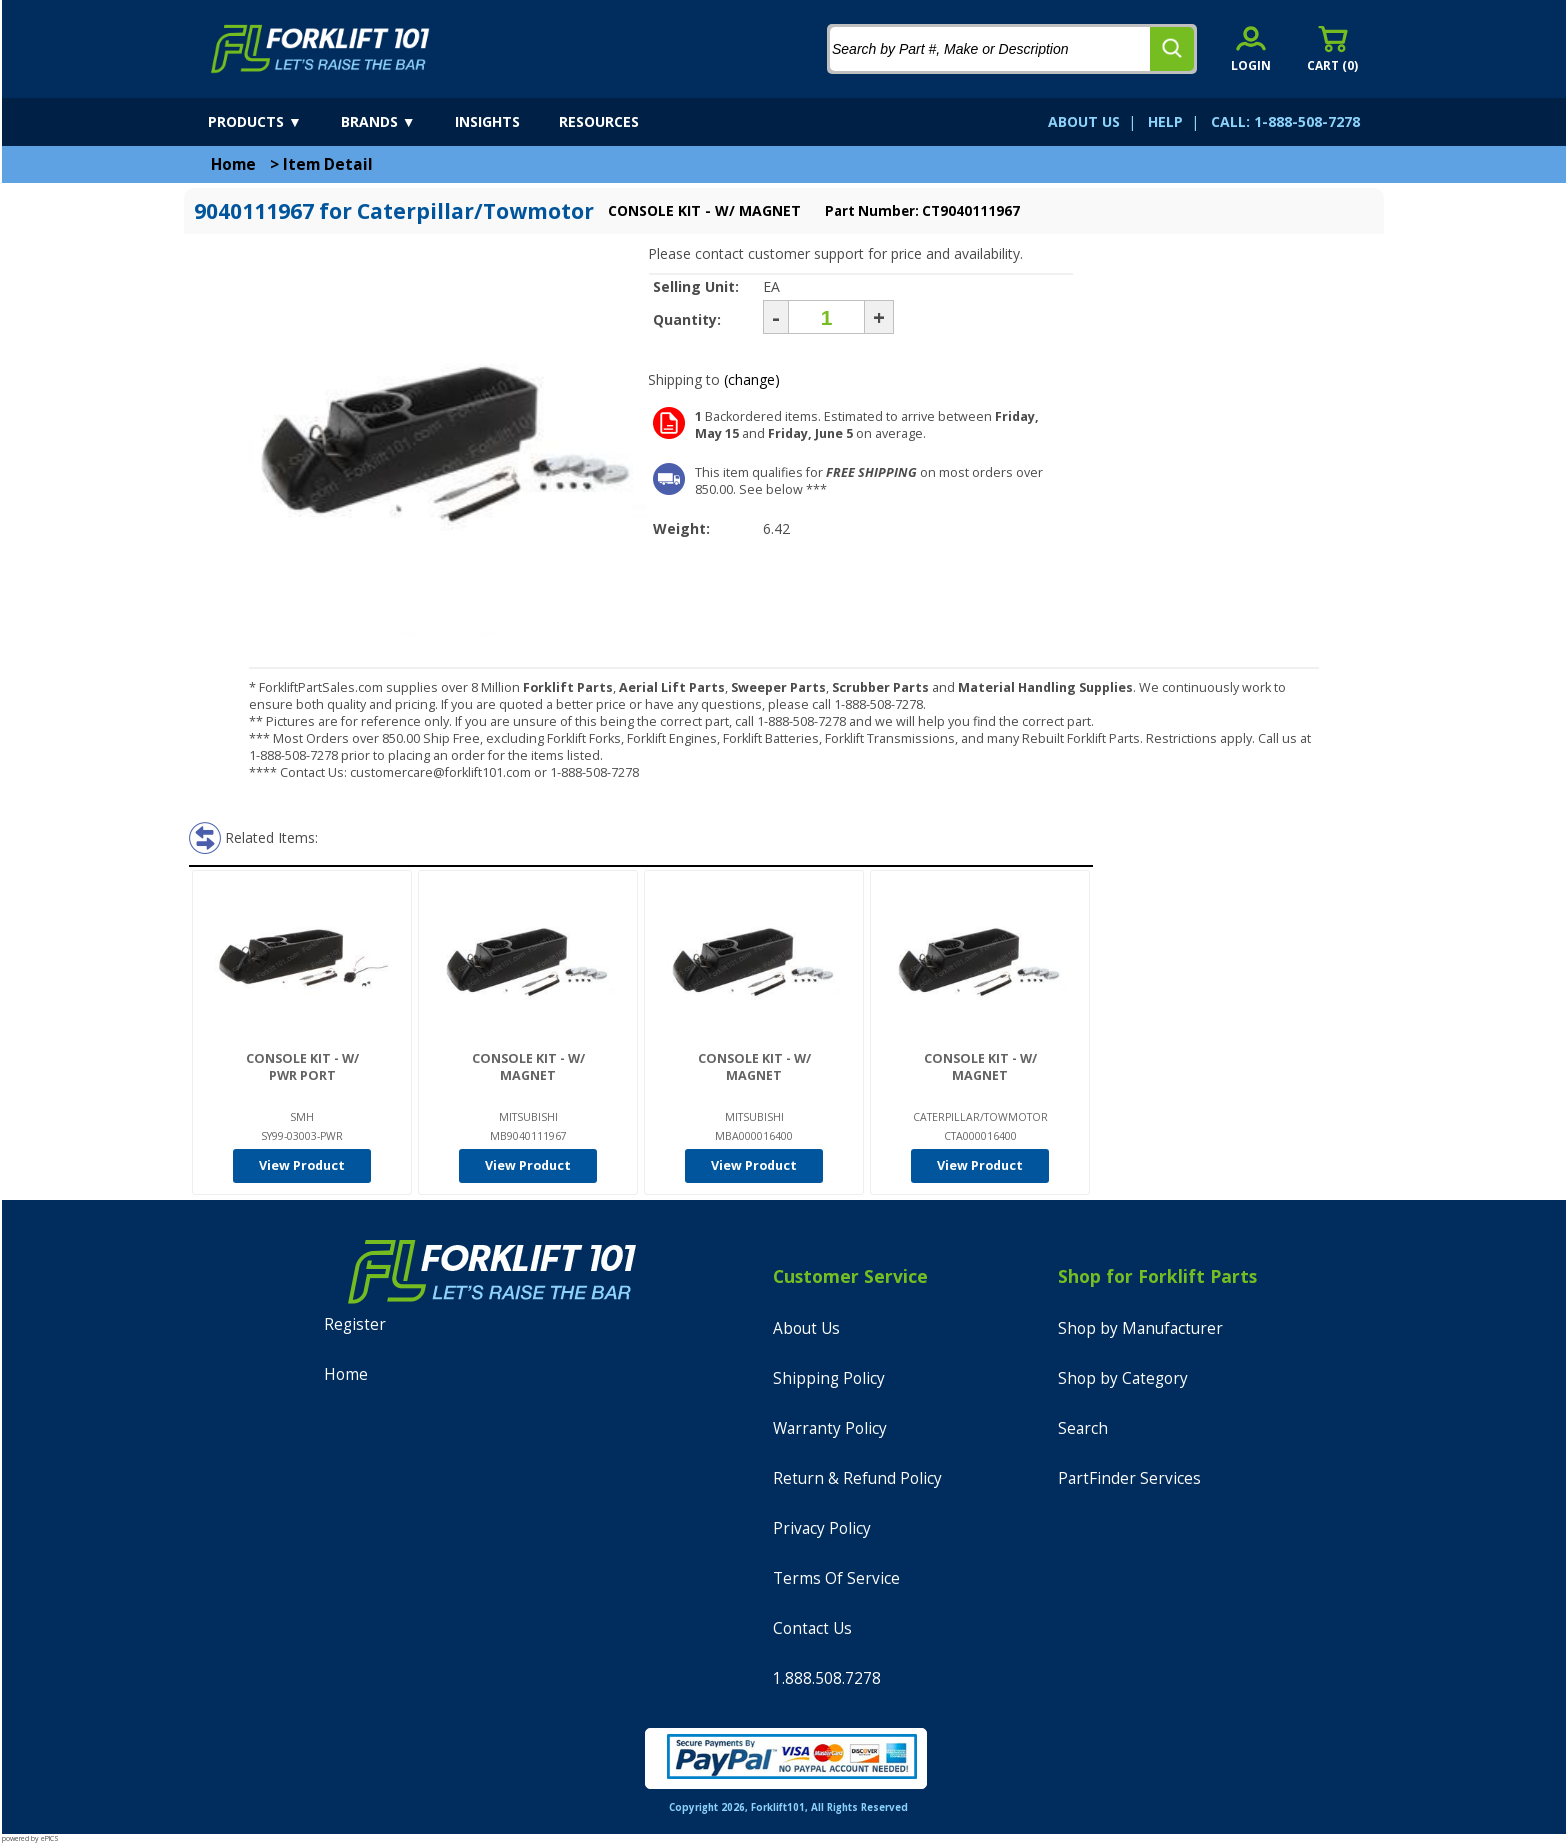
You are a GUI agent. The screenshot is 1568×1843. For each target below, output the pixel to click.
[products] (272, 122)
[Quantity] (826, 317)
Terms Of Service (836, 1578)
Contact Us (812, 1628)
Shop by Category (1123, 1378)
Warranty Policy (830, 1428)
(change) (752, 379)
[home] (320, 49)
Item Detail (328, 164)
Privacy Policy (822, 1528)
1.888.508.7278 (827, 1678)
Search (1083, 1428)
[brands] (396, 122)
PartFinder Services (1129, 1478)
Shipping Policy (829, 1378)
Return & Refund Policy (857, 1478)
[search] (1172, 49)
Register (355, 1324)
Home (233, 164)
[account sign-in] (1251, 48)
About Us (806, 1328)
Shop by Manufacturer (1140, 1328)
